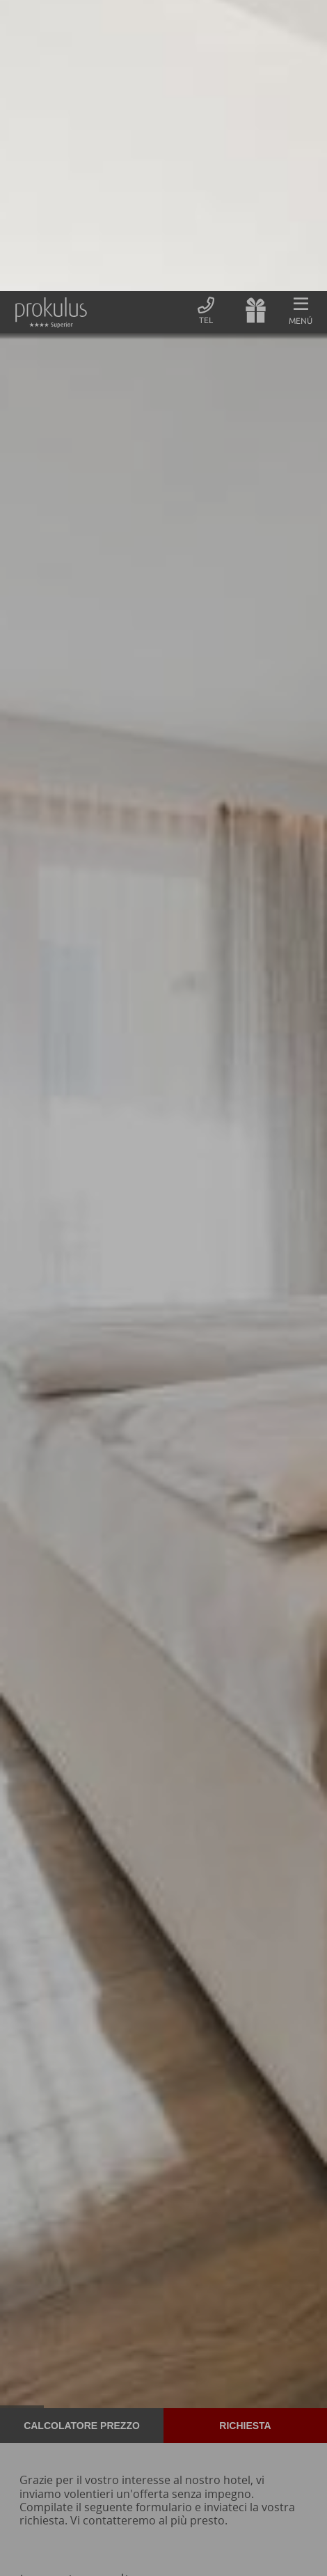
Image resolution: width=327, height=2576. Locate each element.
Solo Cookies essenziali (86, 2503)
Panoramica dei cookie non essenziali (163, 2530)
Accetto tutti (241, 2503)
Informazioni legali (218, 2555)
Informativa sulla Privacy (120, 2555)
